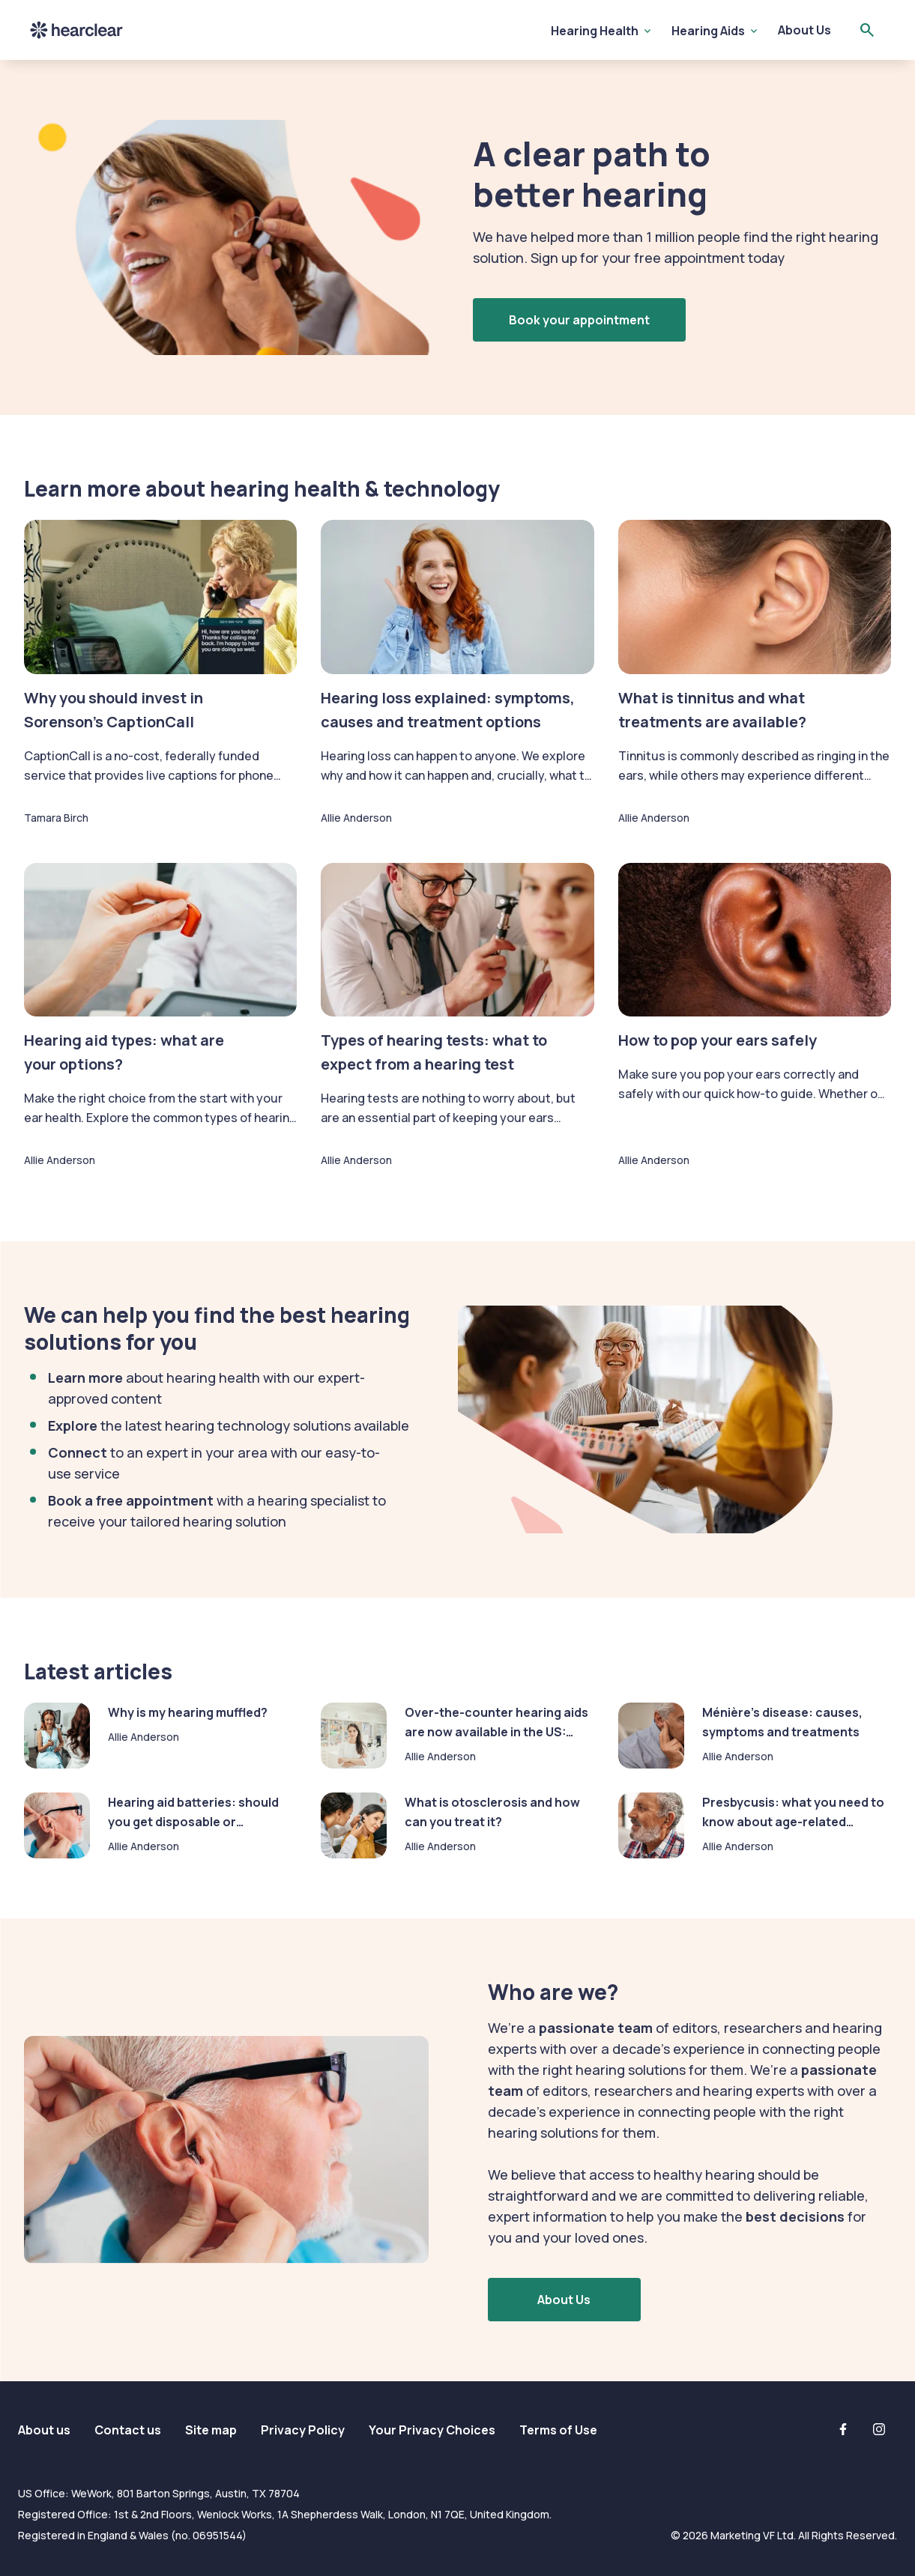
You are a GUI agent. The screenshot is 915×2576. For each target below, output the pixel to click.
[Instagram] (879, 2429)
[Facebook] (843, 2429)
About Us (804, 30)
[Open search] (867, 30)
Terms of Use (558, 2430)
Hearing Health (594, 30)
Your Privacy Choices (432, 2430)
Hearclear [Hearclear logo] (76, 30)
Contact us (127, 2430)
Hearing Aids (708, 30)
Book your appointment (579, 320)
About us (44, 2430)
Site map (211, 2430)
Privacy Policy (303, 2430)
